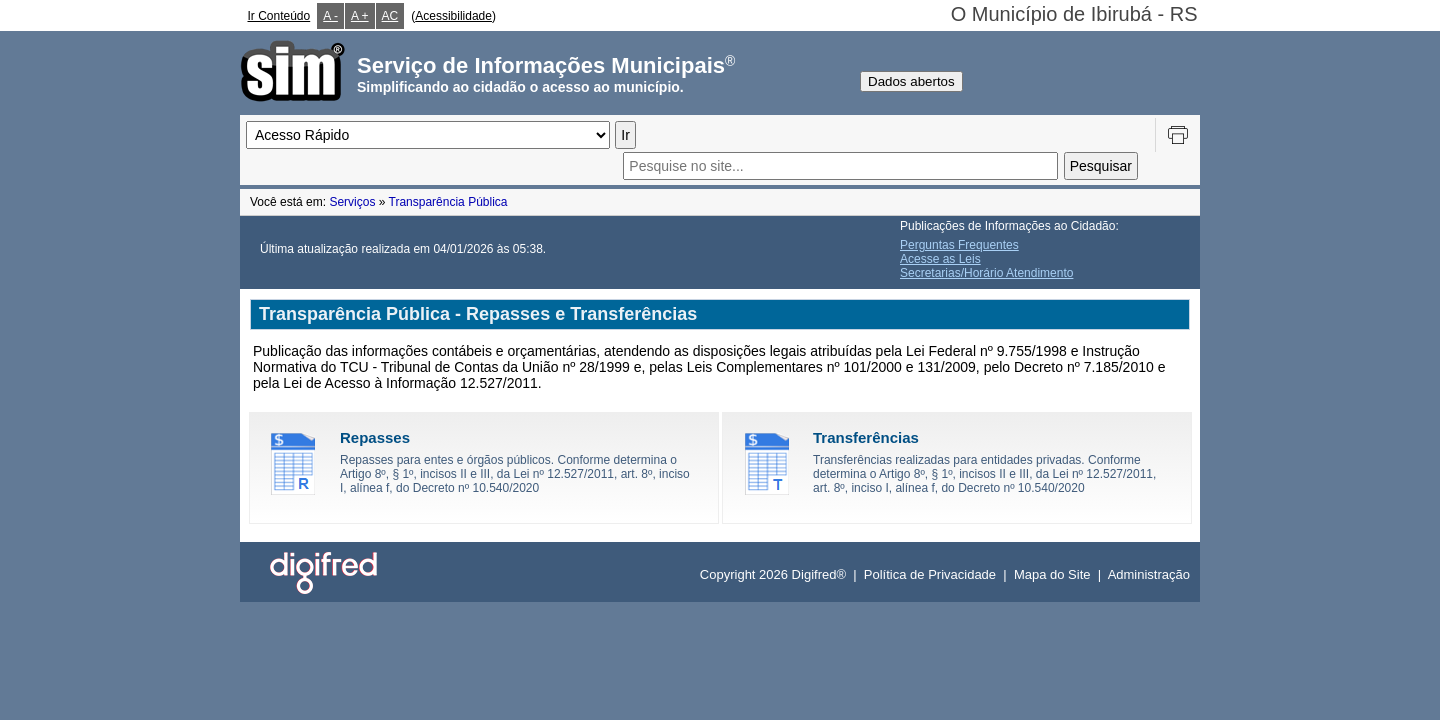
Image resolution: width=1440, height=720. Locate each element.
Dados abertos (911, 81)
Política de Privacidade (930, 574)
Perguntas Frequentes (959, 245)
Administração (1149, 574)
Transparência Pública (448, 202)
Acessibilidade (453, 16)
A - (330, 16)
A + (360, 16)
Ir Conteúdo (279, 16)
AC (390, 16)
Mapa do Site (1052, 574)
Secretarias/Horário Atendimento (986, 273)
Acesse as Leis (940, 259)
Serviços (352, 202)
